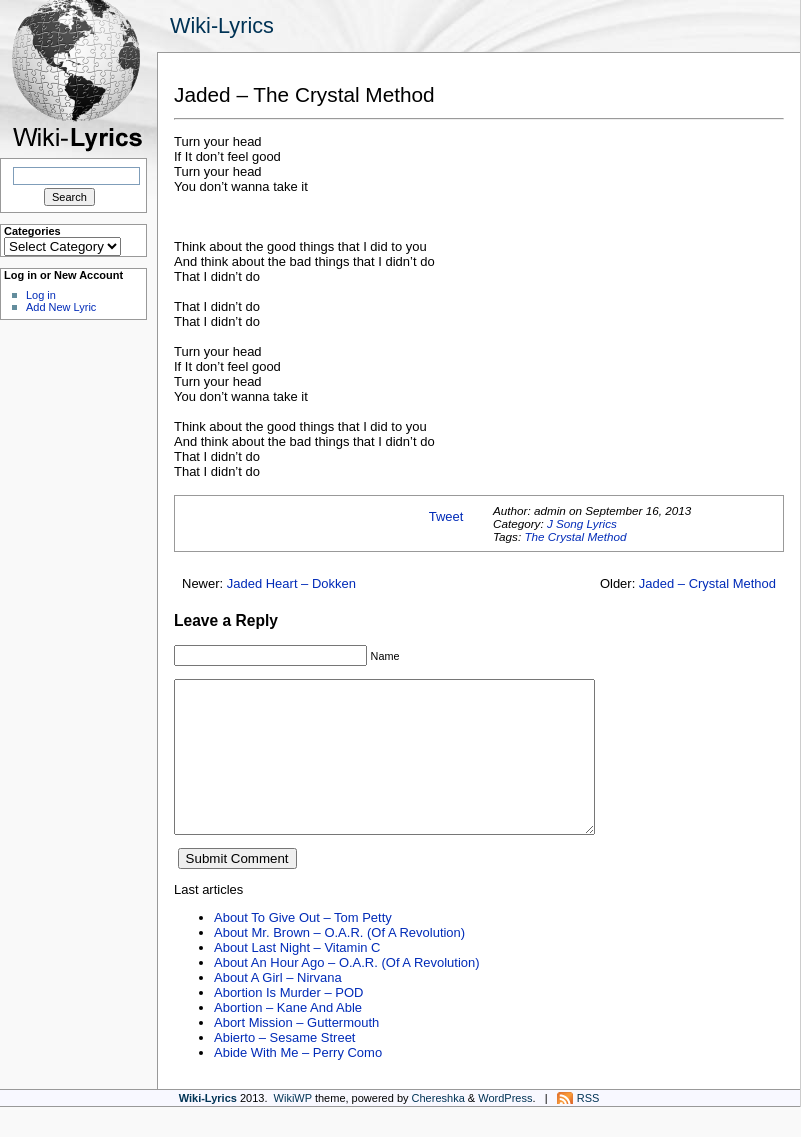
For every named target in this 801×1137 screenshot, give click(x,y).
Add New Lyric (61, 307)
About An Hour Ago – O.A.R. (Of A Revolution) (347, 992)
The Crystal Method (575, 536)
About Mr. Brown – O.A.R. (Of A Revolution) (339, 962)
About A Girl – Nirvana (278, 1007)
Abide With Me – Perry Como (298, 1082)
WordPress (505, 1128)
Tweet (446, 516)
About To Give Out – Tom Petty (303, 947)
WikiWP (293, 1128)
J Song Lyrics (582, 523)
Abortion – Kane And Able (288, 1037)
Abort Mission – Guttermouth (296, 1052)
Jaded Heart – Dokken (291, 583)
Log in (41, 295)
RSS (588, 1128)
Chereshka (438, 1128)
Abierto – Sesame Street (284, 1067)
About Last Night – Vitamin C (297, 977)
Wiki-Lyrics (222, 25)
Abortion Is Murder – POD (288, 1022)
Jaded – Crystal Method (707, 583)
